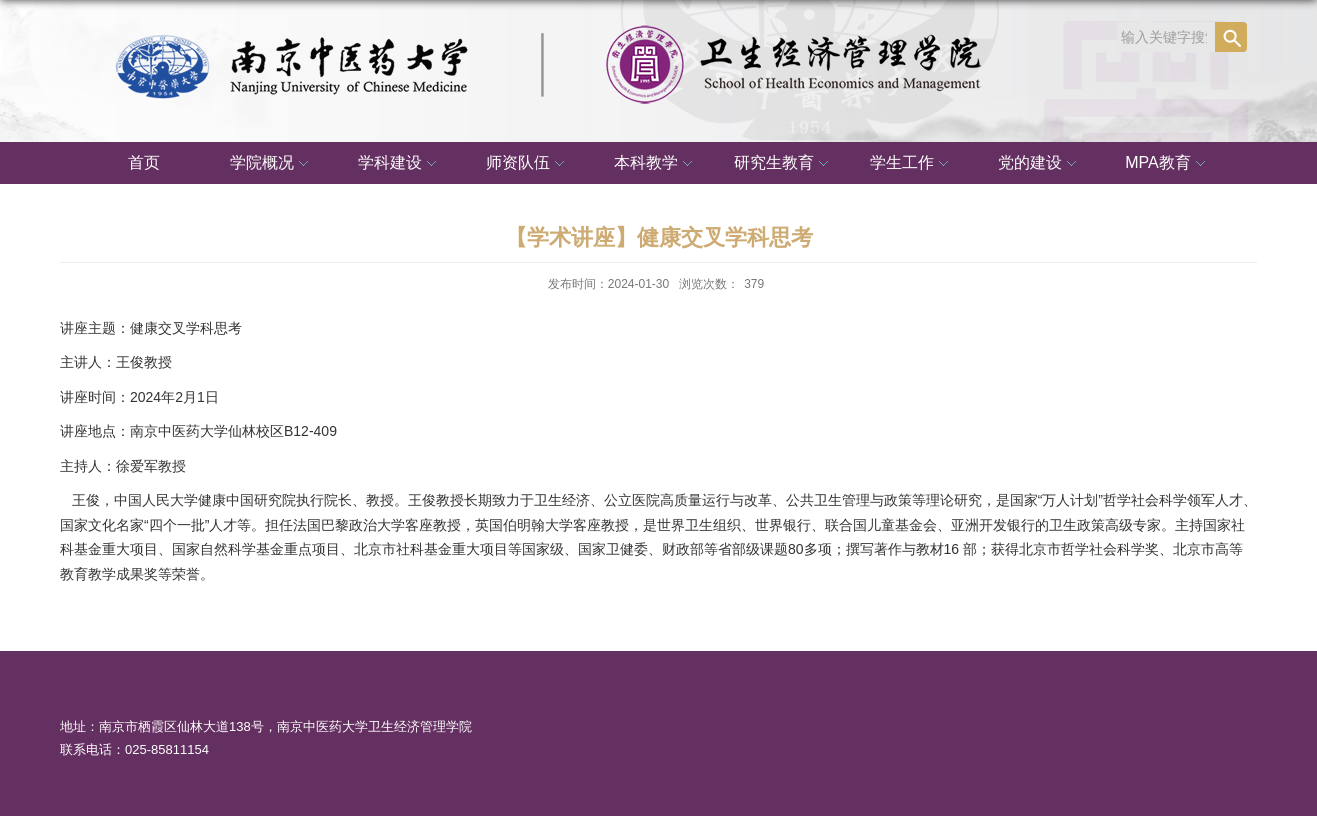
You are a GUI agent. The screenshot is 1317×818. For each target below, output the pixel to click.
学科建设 (400, 164)
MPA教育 (1167, 164)
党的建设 (1040, 164)
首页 (144, 162)
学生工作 (912, 164)
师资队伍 (528, 164)
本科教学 (656, 164)
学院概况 (272, 164)
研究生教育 (784, 164)
